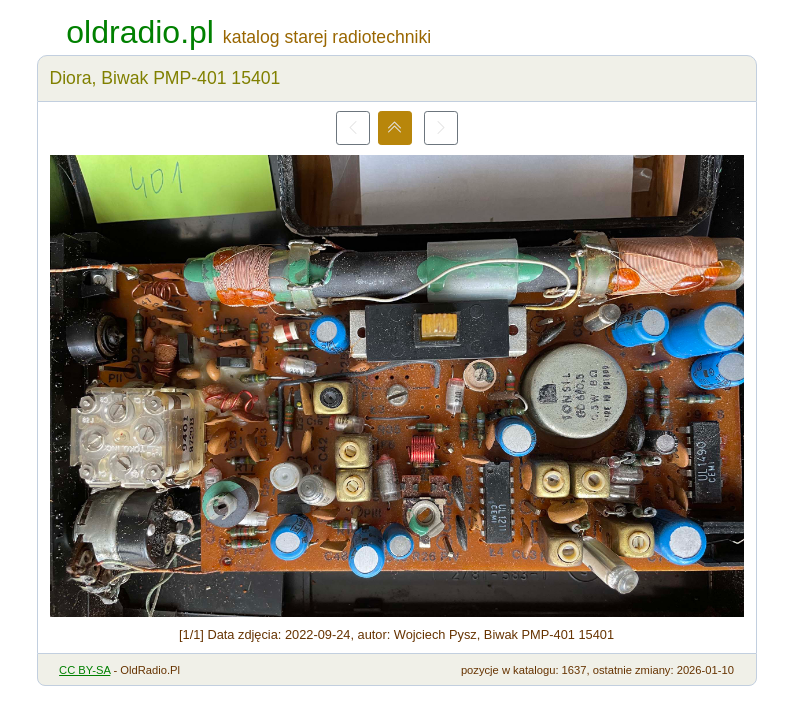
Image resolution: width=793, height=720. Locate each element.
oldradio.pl (140, 32)
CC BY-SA (84, 670)
